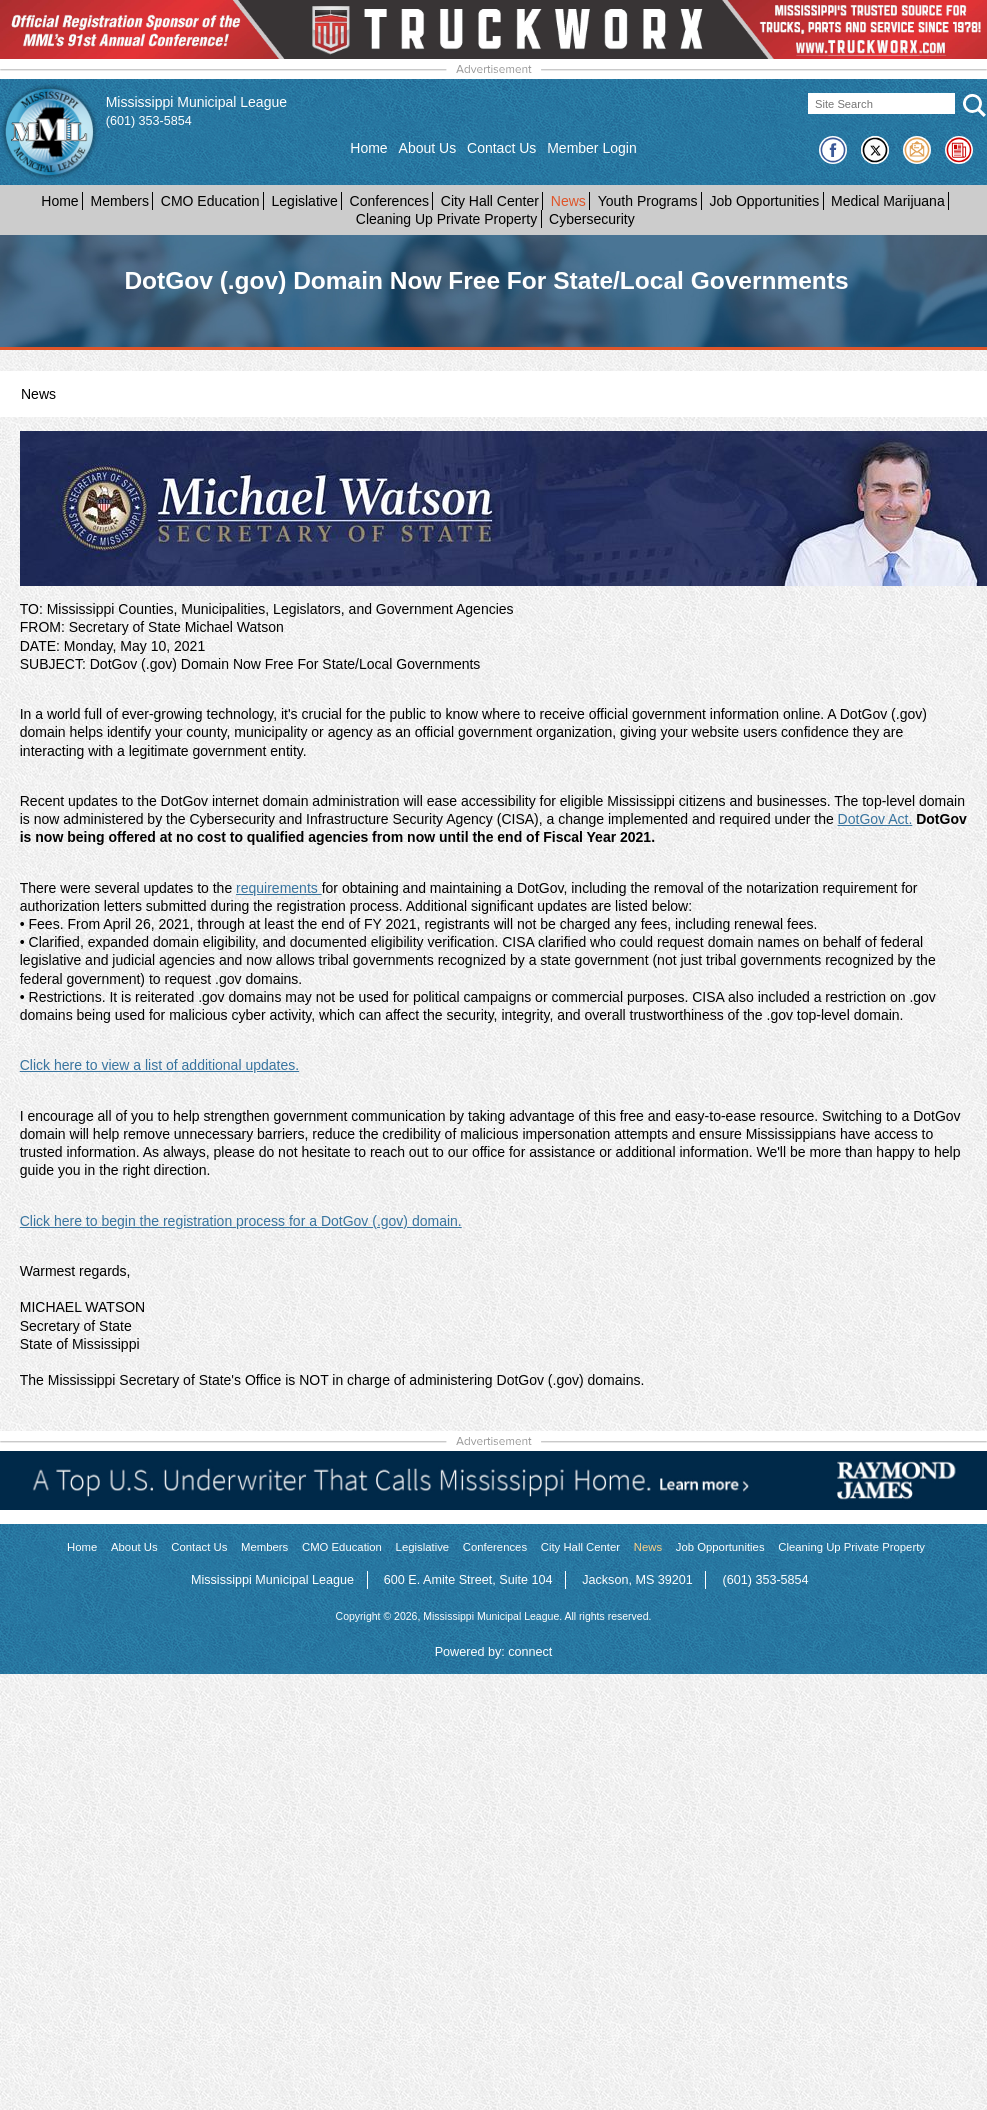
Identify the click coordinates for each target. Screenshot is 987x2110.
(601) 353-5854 (149, 121)
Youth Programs (648, 201)
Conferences (389, 201)
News (568, 201)
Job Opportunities (764, 201)
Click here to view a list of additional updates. (159, 1065)
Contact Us (501, 148)
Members (120, 201)
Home (368, 148)
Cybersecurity (592, 219)
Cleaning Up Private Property (446, 219)
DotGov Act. (875, 819)
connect (530, 1652)
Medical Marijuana (888, 201)
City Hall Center (490, 201)
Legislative (305, 201)
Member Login (592, 148)
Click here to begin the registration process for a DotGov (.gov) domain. (241, 1221)
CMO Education (210, 201)
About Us (428, 148)
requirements (279, 888)
